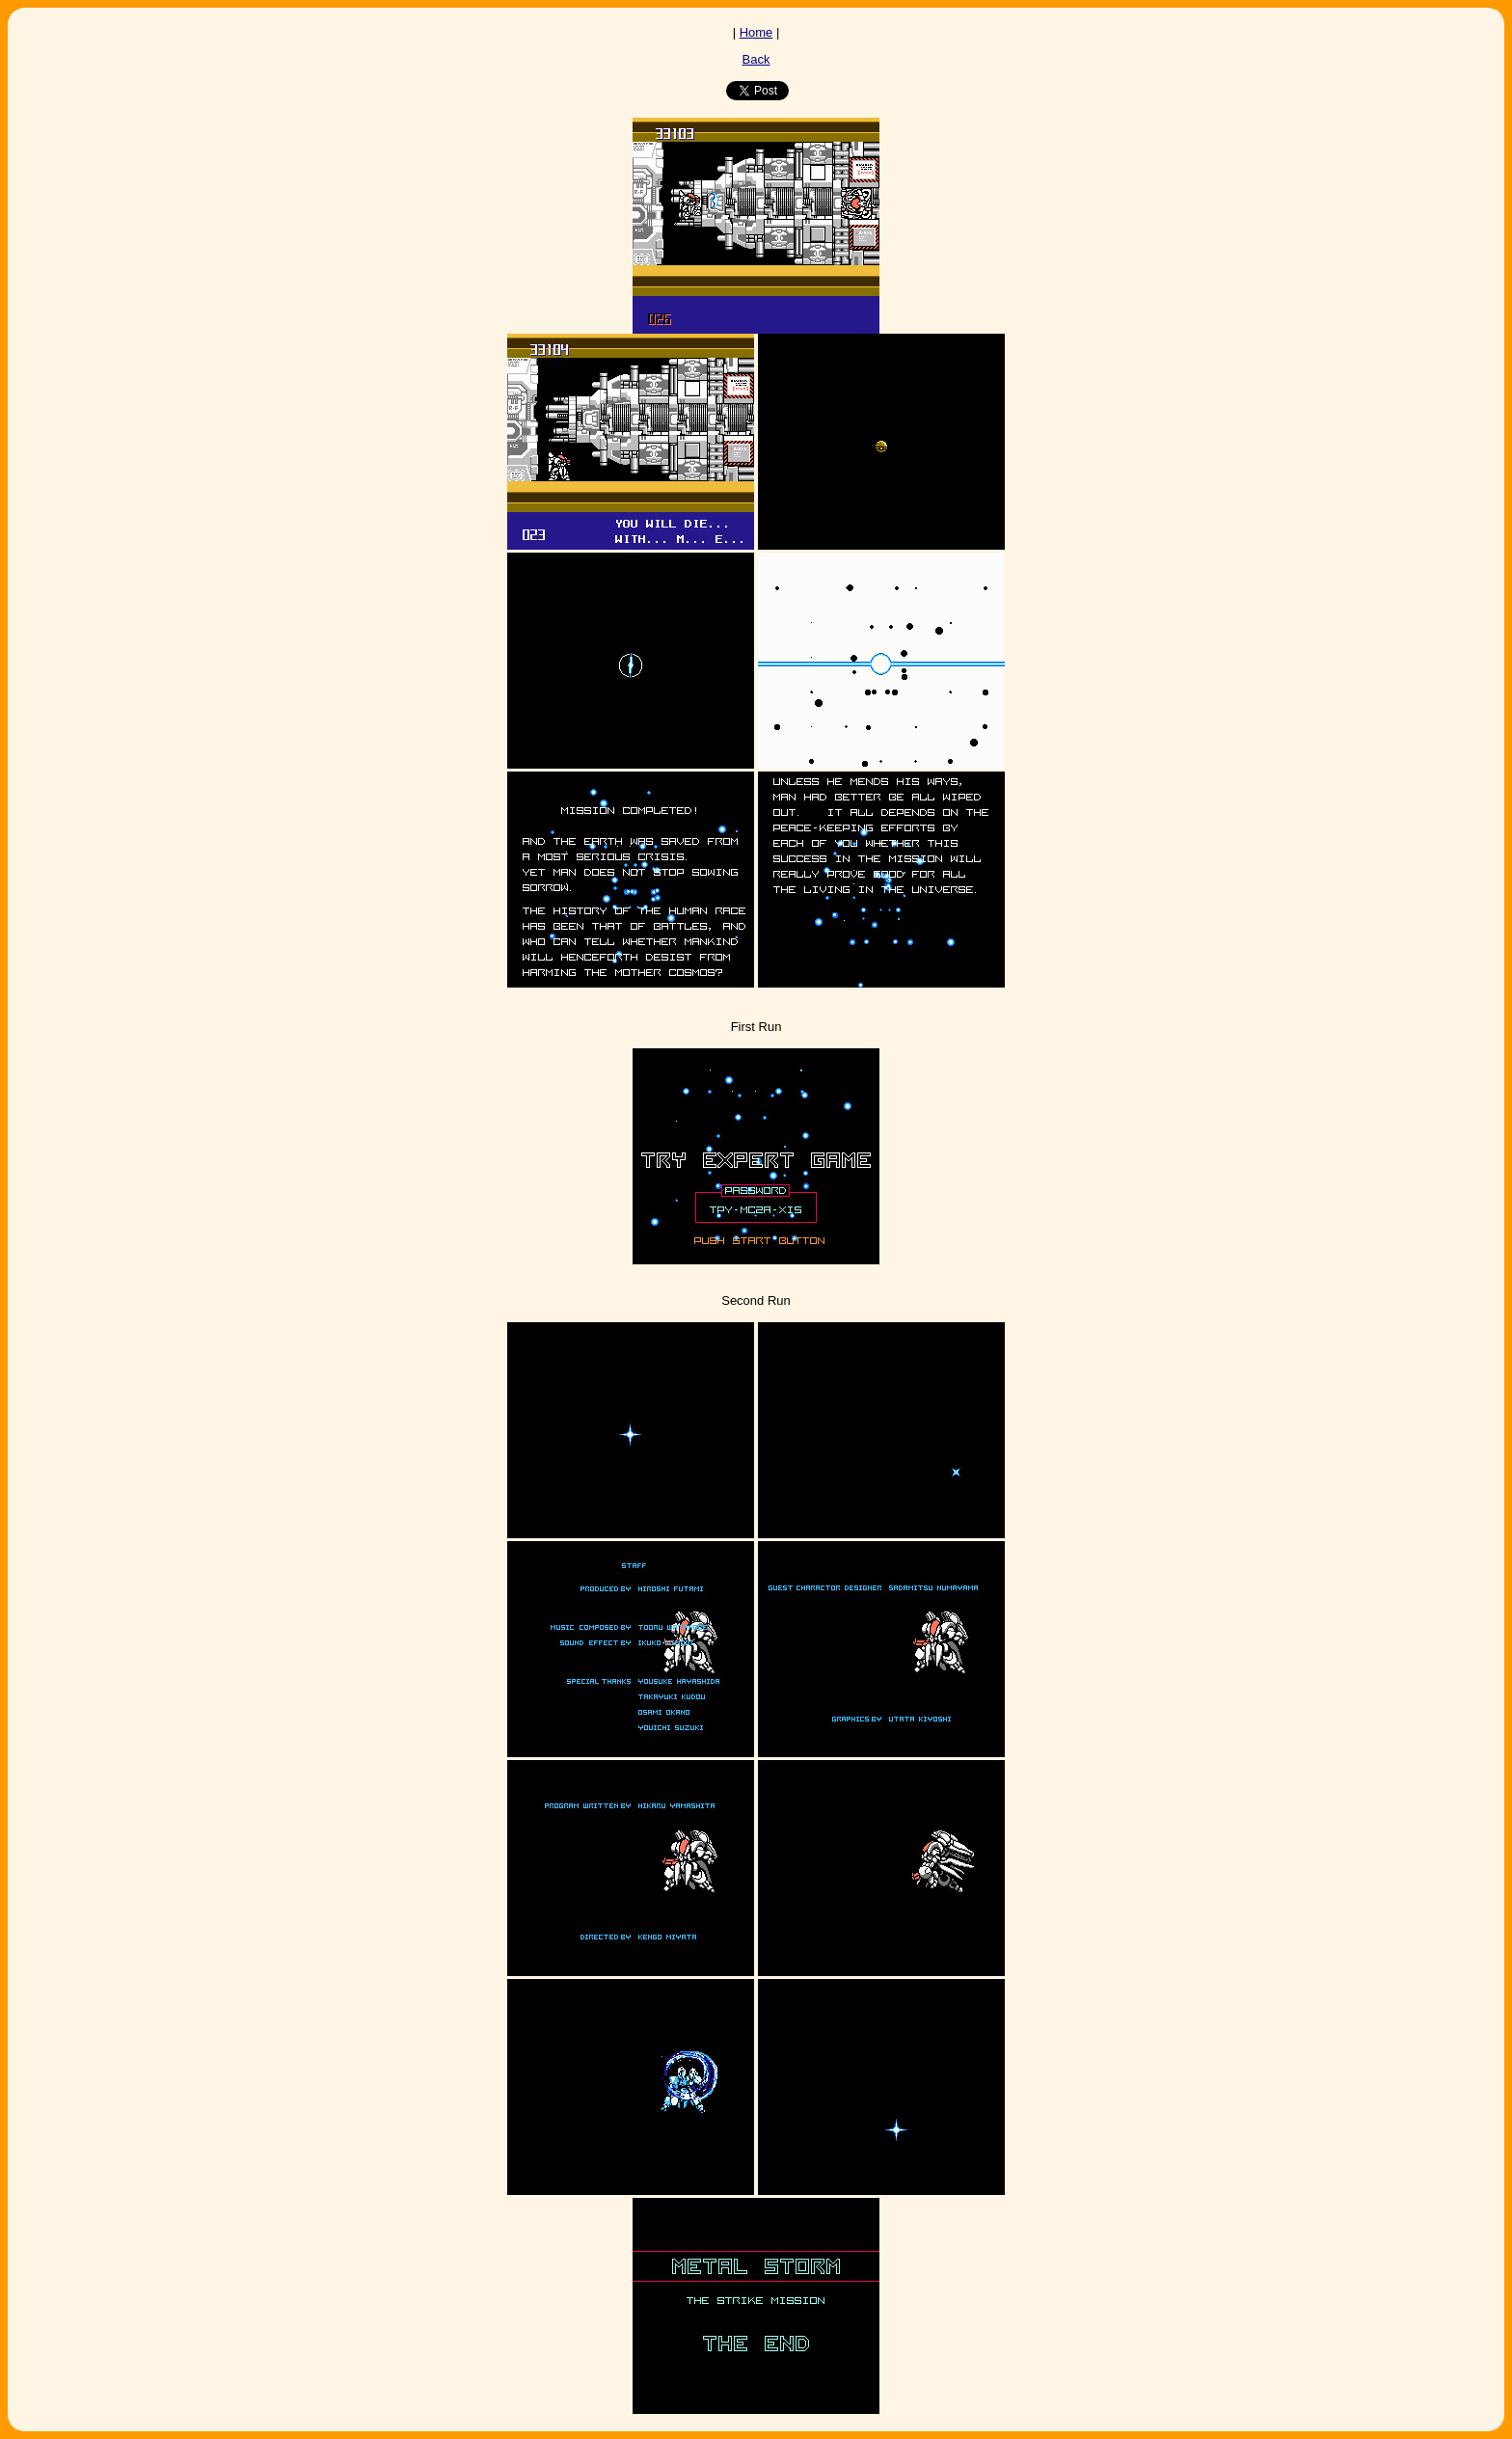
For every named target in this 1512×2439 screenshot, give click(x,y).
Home (756, 32)
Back (756, 59)
